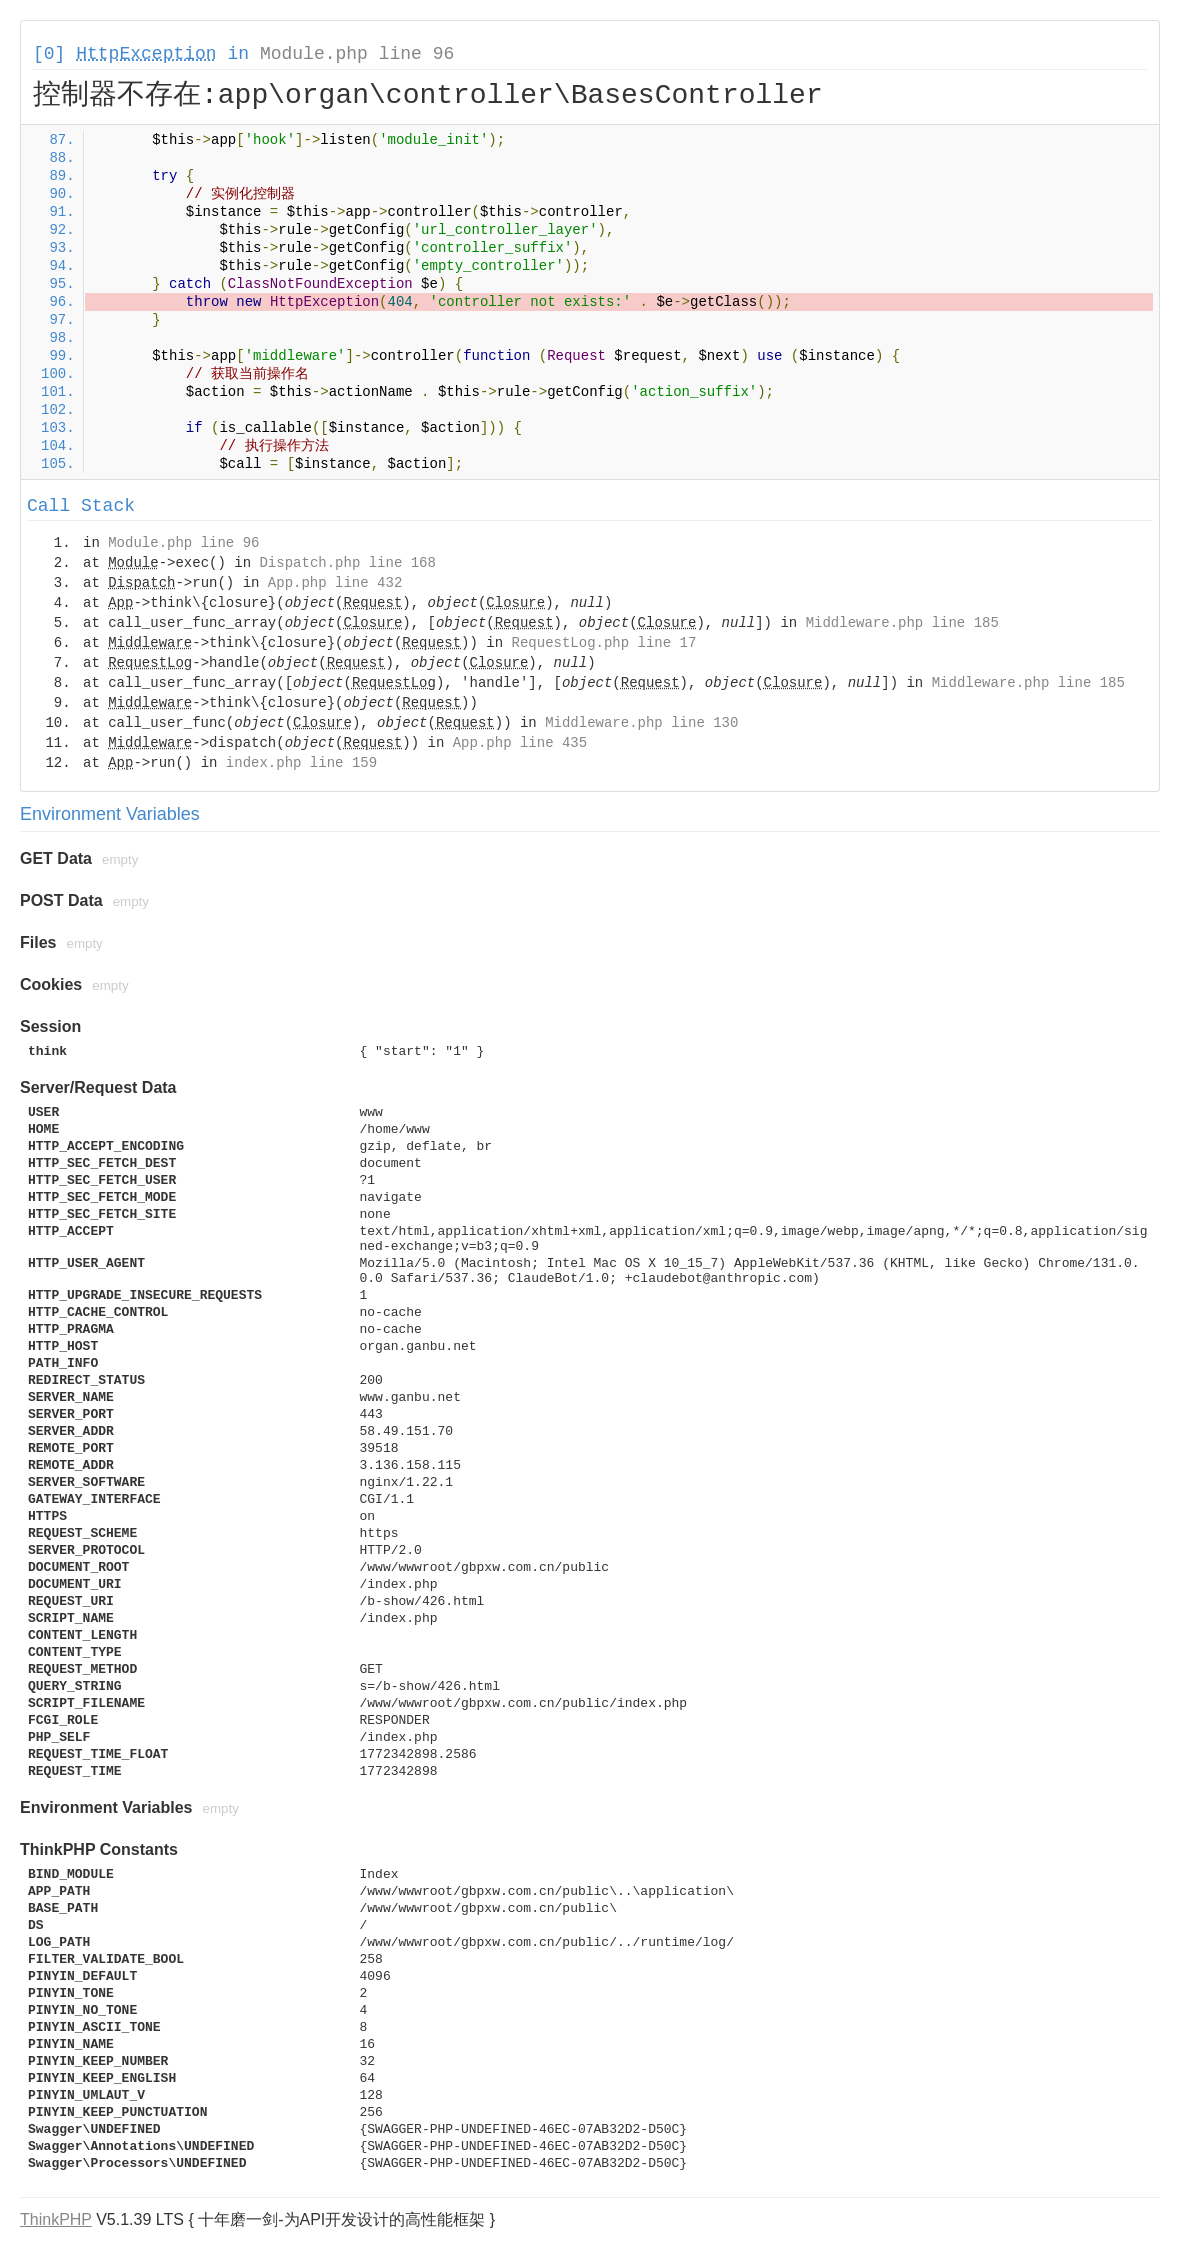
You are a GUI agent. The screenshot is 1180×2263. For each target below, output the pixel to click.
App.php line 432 (335, 583)
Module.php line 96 (357, 54)
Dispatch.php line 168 (347, 563)
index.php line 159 (301, 763)
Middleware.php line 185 (902, 623)
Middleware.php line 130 (641, 723)
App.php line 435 (520, 743)
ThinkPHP (56, 2219)
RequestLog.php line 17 (604, 643)
